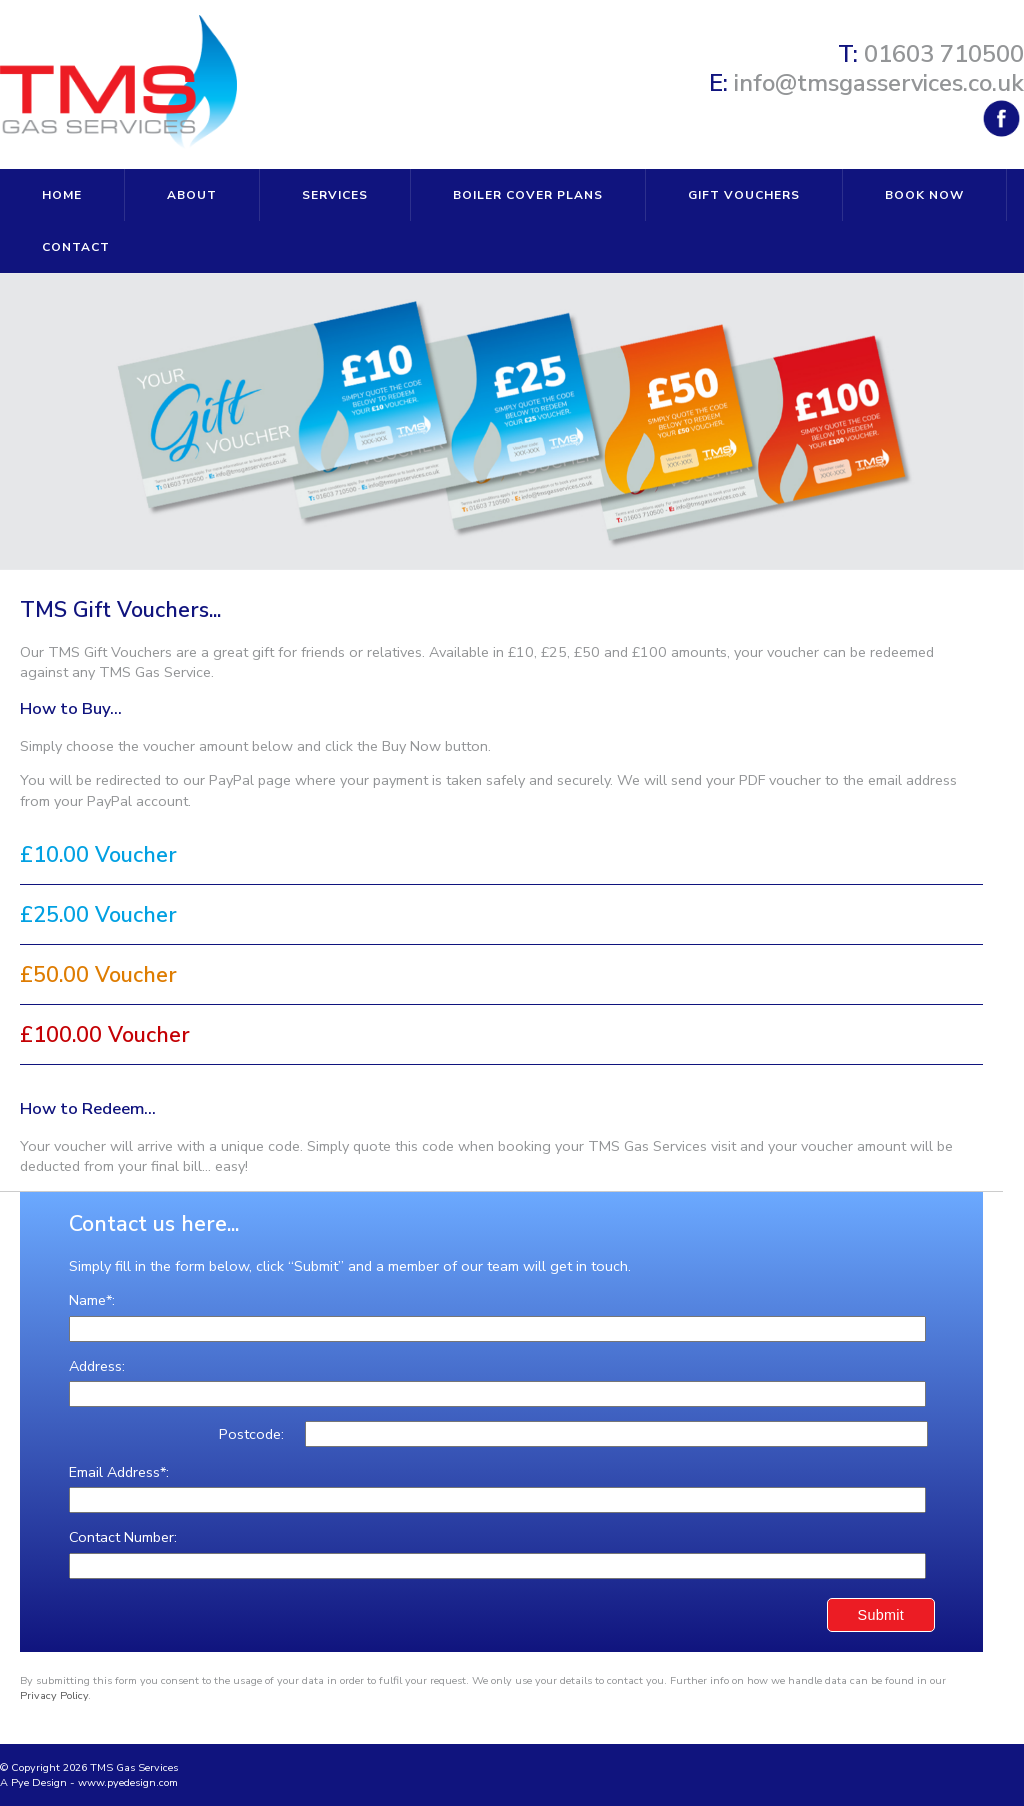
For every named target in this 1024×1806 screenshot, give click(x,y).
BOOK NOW (924, 195)
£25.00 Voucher (98, 916)
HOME (62, 195)
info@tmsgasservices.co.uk (879, 83)
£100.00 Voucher (105, 1036)
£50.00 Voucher (98, 976)
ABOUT (192, 195)
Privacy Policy (54, 1695)
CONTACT (76, 247)
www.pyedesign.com (128, 1782)
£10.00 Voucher (98, 856)
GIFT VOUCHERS (744, 195)
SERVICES (335, 195)
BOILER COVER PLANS (528, 195)
